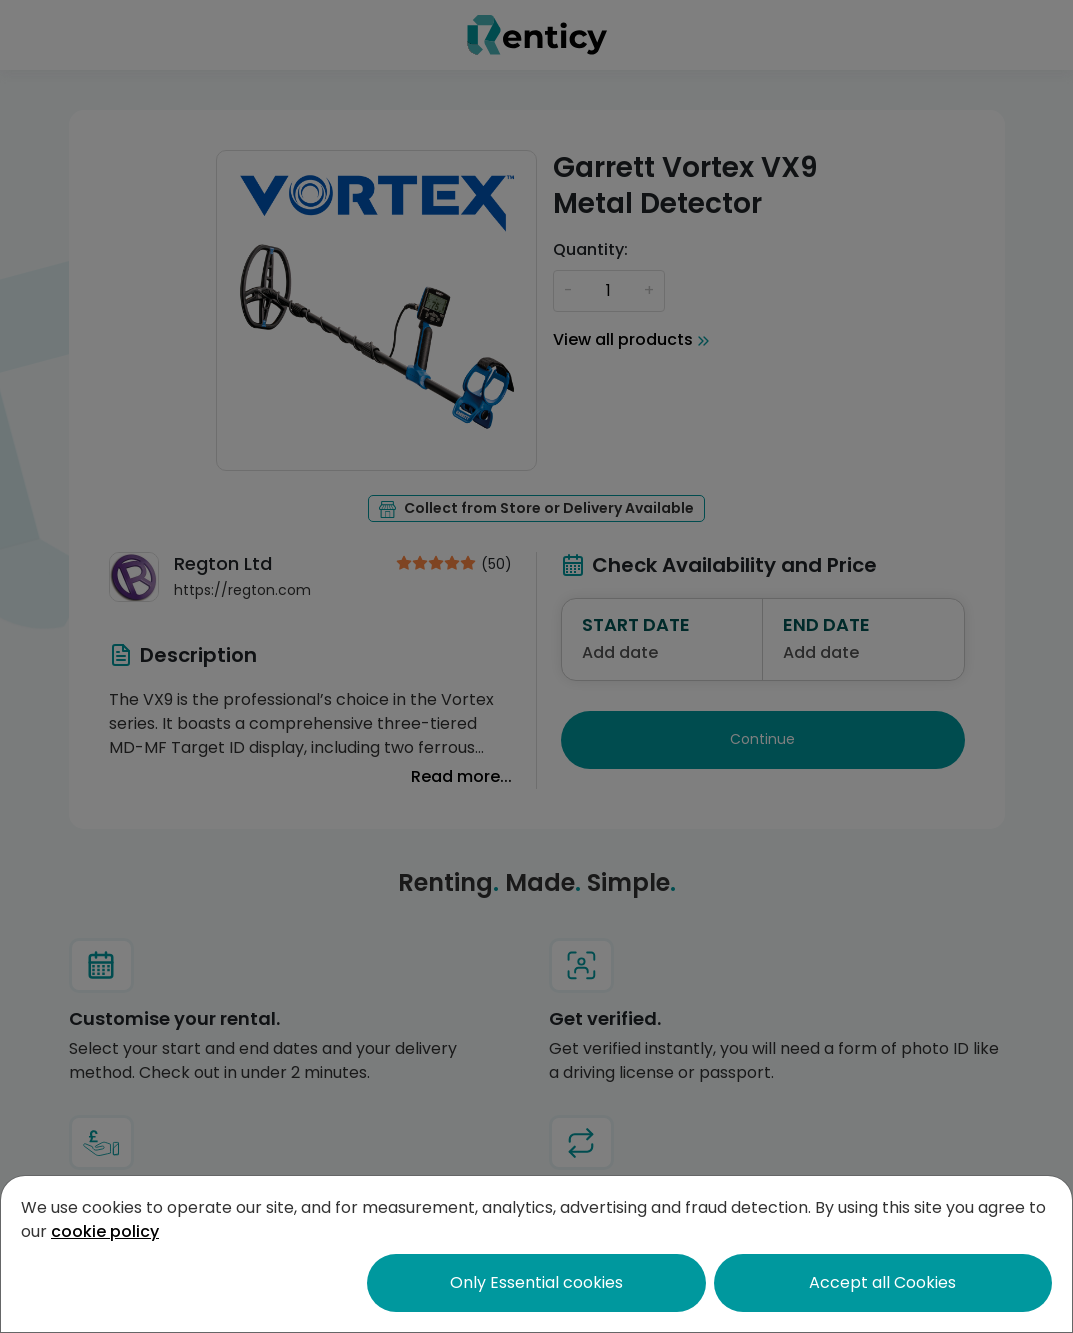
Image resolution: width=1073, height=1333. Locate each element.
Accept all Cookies (882, 1282)
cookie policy (105, 1231)
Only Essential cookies (536, 1282)
